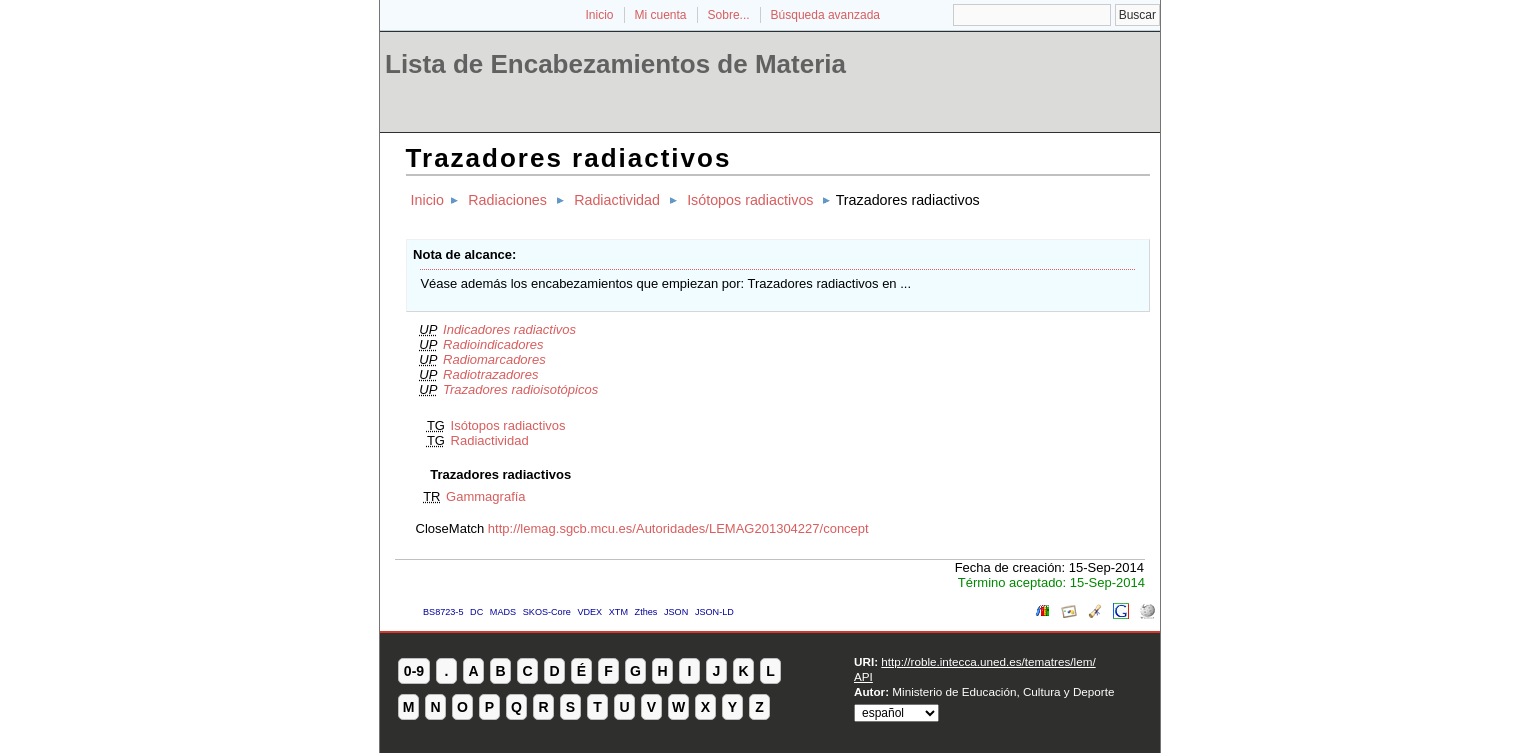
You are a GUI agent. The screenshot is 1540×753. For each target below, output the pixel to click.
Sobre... (729, 15)
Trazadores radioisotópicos (520, 389)
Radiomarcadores (494, 359)
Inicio (599, 15)
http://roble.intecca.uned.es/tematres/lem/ (988, 661)
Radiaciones (507, 200)
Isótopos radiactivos (750, 200)
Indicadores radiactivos (509, 329)
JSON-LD (714, 612)
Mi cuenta (661, 15)
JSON (676, 612)
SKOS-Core (547, 612)
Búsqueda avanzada (825, 15)
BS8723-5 (443, 612)
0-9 (414, 671)
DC (476, 612)
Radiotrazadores (490, 374)
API (863, 676)
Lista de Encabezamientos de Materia (615, 64)
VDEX (589, 612)
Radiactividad (617, 200)
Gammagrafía (485, 496)
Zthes (646, 612)
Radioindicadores (493, 344)
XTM (618, 612)
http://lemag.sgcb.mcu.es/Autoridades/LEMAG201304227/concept (678, 528)
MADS (503, 612)
